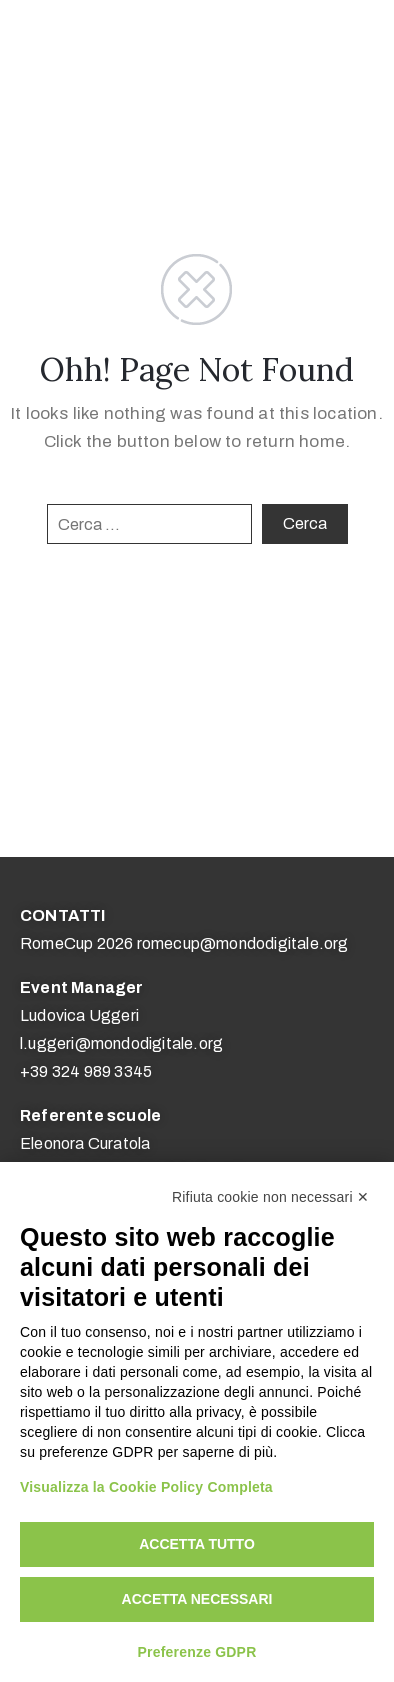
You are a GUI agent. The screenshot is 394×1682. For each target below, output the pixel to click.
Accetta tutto (197, 1544)
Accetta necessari (197, 1599)
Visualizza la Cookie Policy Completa (146, 1487)
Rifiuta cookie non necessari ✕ (270, 1197)
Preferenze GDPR (197, 1652)
